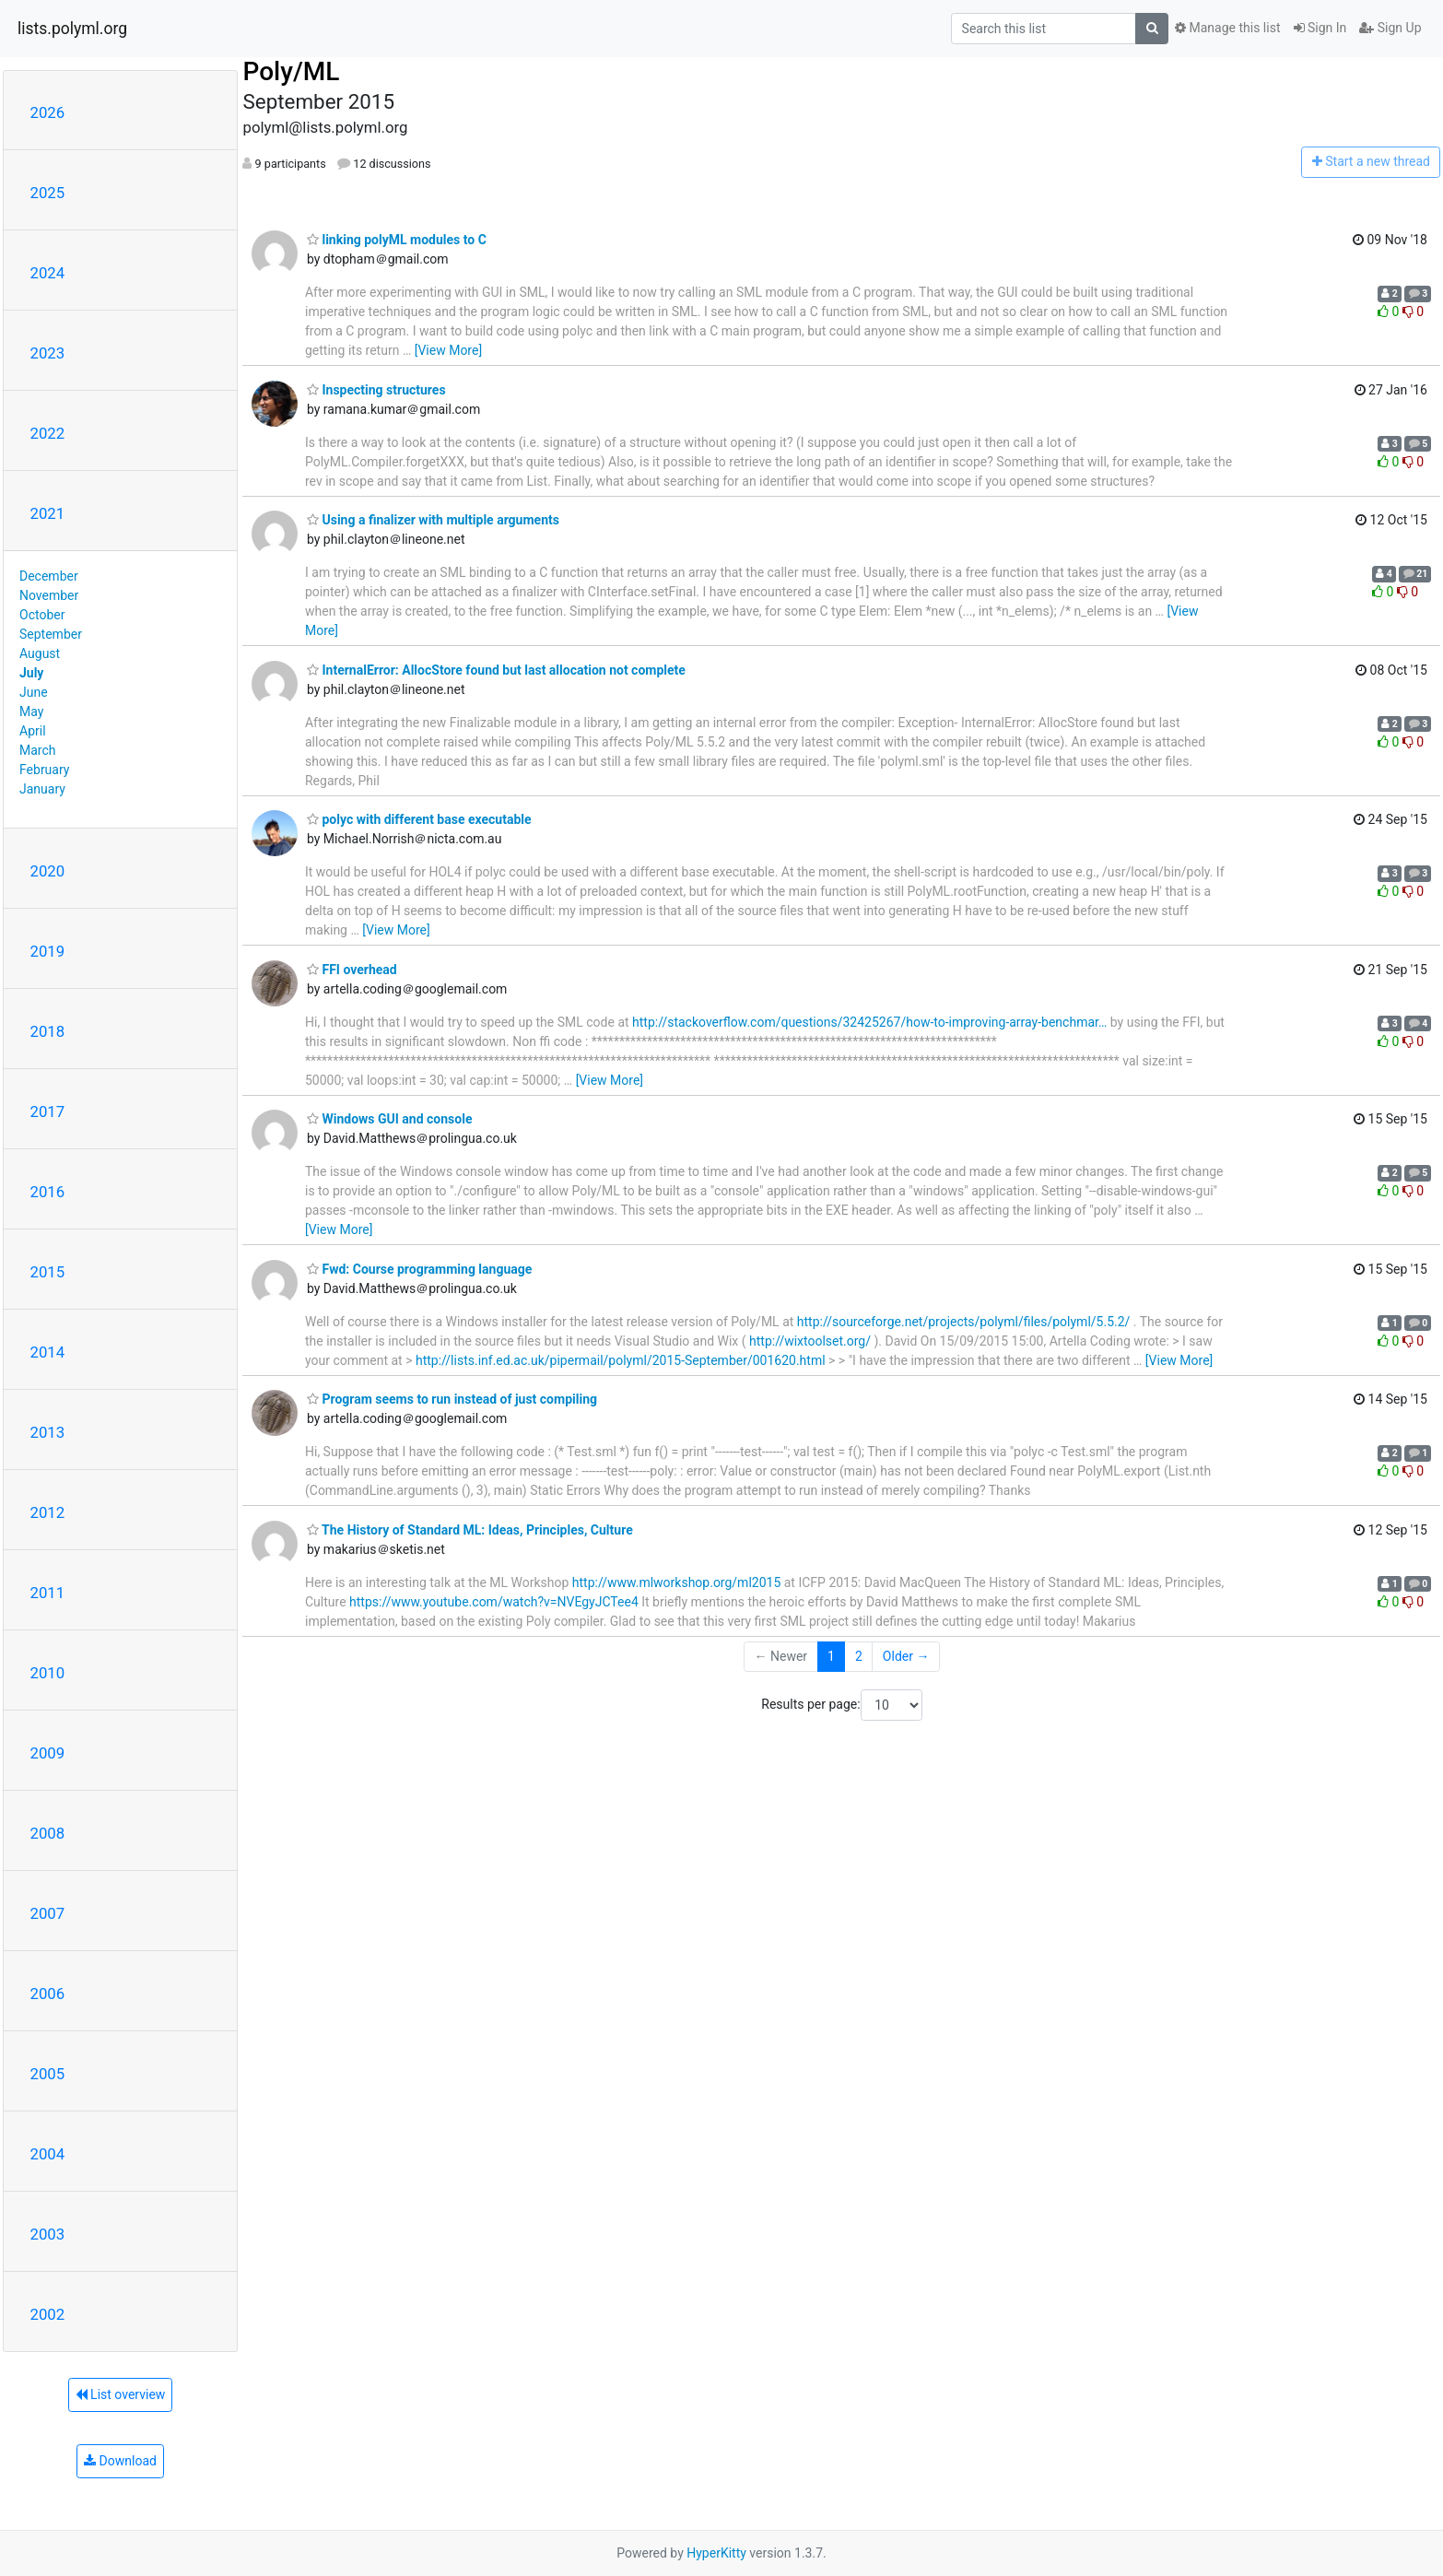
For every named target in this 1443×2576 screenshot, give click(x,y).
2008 (47, 1833)
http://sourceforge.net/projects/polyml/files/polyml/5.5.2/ (964, 1321)
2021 (47, 513)
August (39, 653)
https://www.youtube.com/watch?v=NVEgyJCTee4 (494, 1601)
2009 (47, 1753)
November (48, 595)
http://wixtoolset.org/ (810, 1341)
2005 (47, 2073)
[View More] (448, 350)
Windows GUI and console (389, 1119)
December (48, 576)
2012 (47, 1512)
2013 (47, 1432)
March (37, 750)
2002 (47, 2314)
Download (120, 2460)
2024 (47, 273)
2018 (47, 1031)
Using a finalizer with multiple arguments (433, 519)
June (33, 692)
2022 (47, 433)
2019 (47, 951)
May (31, 711)
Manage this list (1227, 27)
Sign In (1320, 27)
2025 (47, 192)
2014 (47, 1352)
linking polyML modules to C (397, 239)
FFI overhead (352, 969)
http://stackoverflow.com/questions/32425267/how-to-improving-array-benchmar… (869, 1022)
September (50, 634)
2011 (47, 1592)
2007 (47, 1913)
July (31, 672)
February (44, 769)
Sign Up (1390, 27)
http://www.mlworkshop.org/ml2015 (676, 1582)
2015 (47, 1272)
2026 (47, 112)
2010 (47, 1673)
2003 (47, 2234)
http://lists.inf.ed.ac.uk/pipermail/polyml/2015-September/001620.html (621, 1360)
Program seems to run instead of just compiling (452, 1399)
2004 (47, 2154)
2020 (47, 871)
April (32, 730)
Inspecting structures (376, 389)
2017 (47, 1111)
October (42, 614)
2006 (47, 1993)
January (42, 789)
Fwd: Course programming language (419, 1269)
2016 (47, 1191)
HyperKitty (716, 2553)
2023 (47, 353)
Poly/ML (290, 71)
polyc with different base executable (419, 819)
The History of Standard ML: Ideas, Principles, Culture (470, 1530)
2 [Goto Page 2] (858, 1656)
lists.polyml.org (72, 28)
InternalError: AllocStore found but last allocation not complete (496, 670)
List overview (121, 2394)
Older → (906, 1656)
